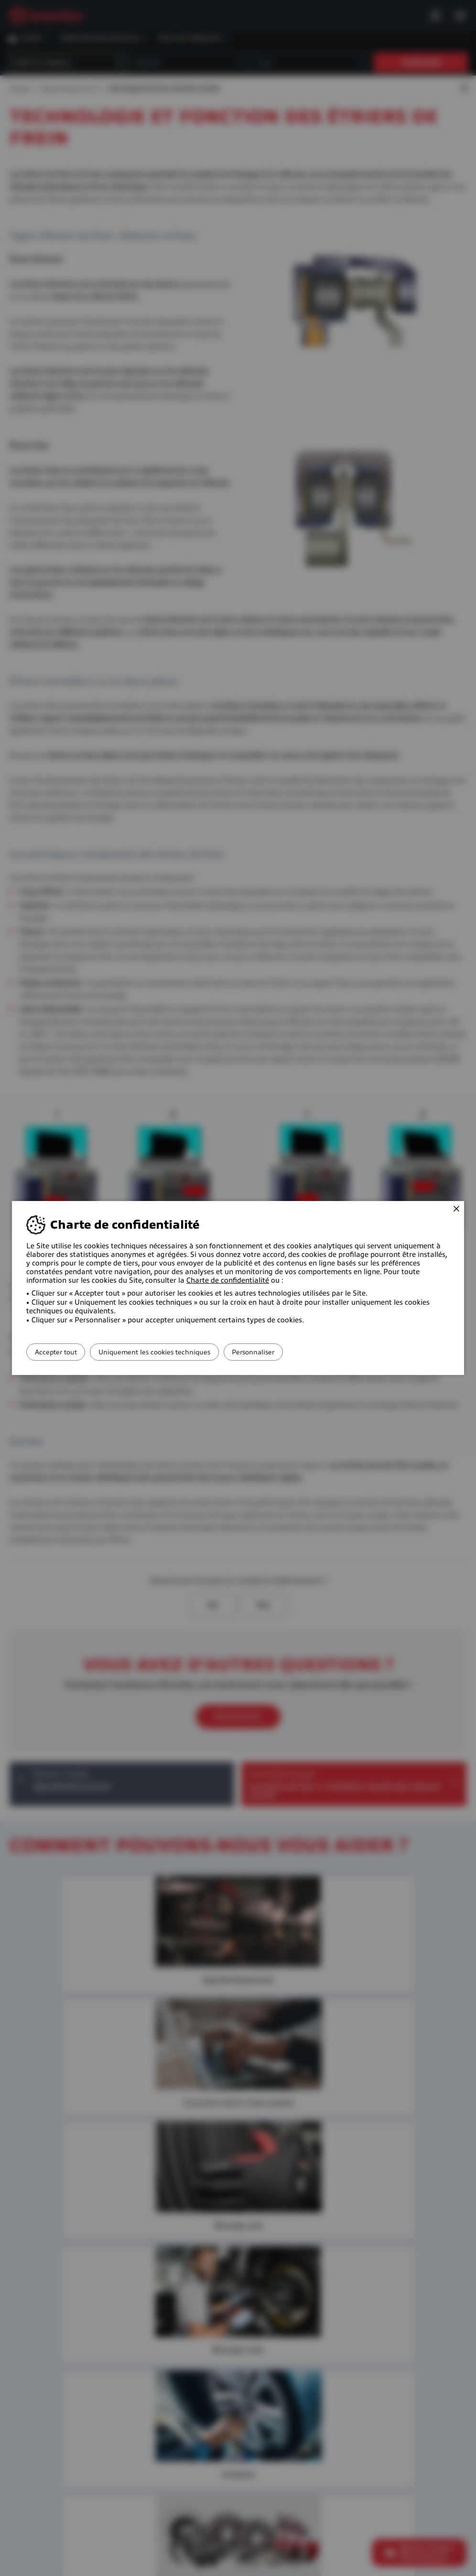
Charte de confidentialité (227, 1280)
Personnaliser (285, 1352)
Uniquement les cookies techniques (173, 1352)
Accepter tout (62, 1352)
